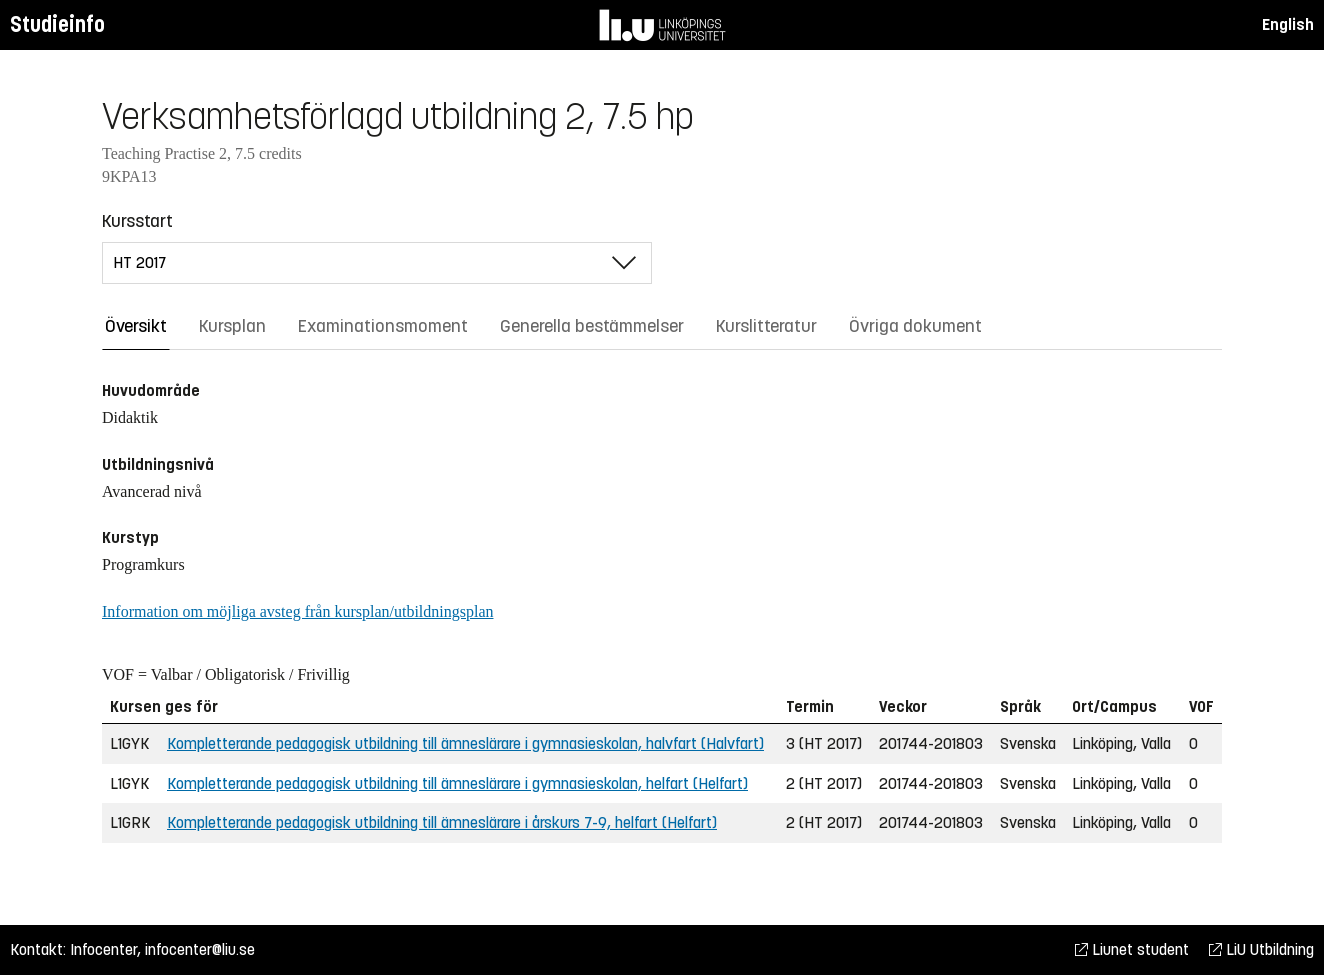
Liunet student (1132, 949)
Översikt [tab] (136, 326)
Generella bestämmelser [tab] (592, 326)
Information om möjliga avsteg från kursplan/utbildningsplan (297, 611)
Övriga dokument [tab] (915, 326)
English (1288, 24)
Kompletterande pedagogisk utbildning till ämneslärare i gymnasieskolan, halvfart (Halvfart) (465, 743)
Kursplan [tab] (232, 326)
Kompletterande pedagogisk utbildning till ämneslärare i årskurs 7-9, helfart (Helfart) (442, 822)
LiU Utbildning (1261, 949)
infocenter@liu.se (200, 949)
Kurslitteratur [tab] (766, 326)
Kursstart (137, 221)
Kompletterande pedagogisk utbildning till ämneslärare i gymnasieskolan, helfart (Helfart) (457, 783)
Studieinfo (57, 24)
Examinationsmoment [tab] (383, 326)
